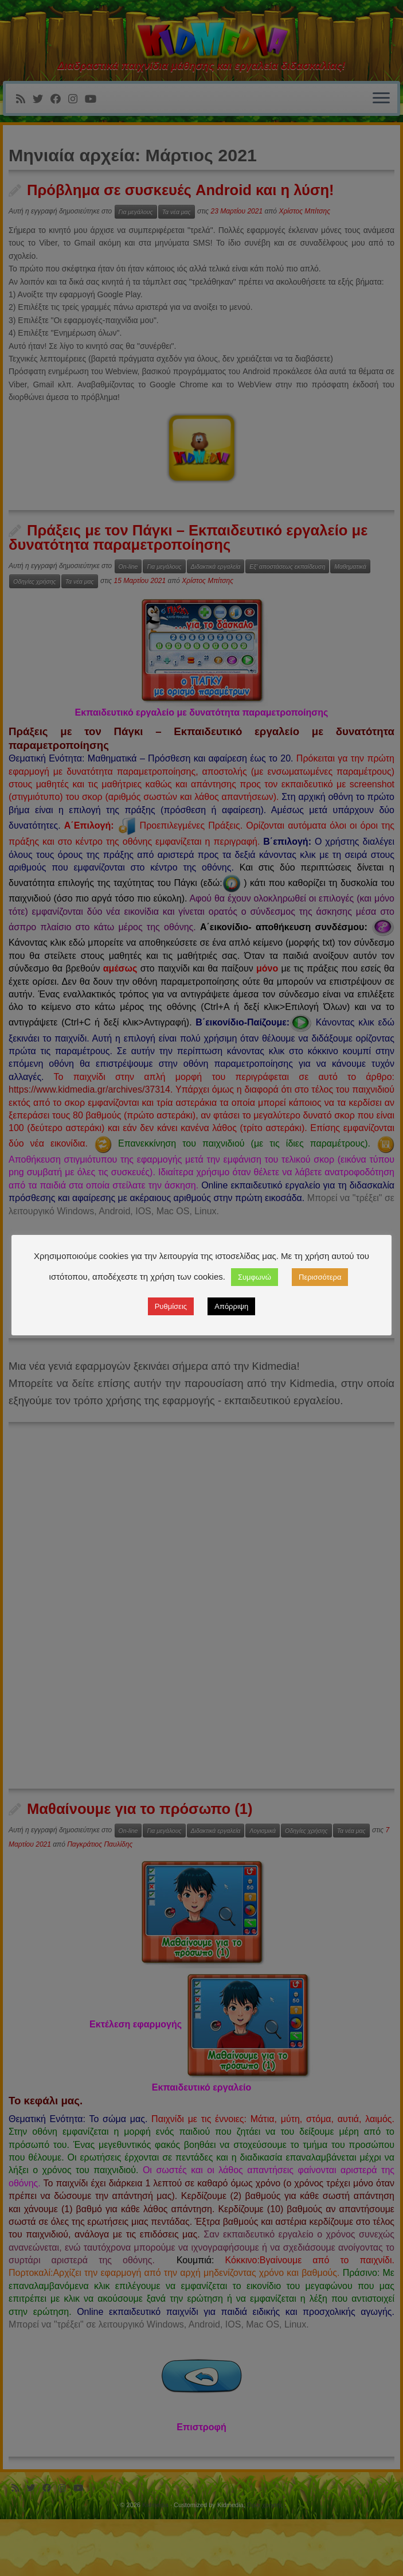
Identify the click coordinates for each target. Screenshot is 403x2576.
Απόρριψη (231, 1306)
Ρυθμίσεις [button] (171, 1306)
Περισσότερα (320, 1277)
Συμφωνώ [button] (254, 1277)
